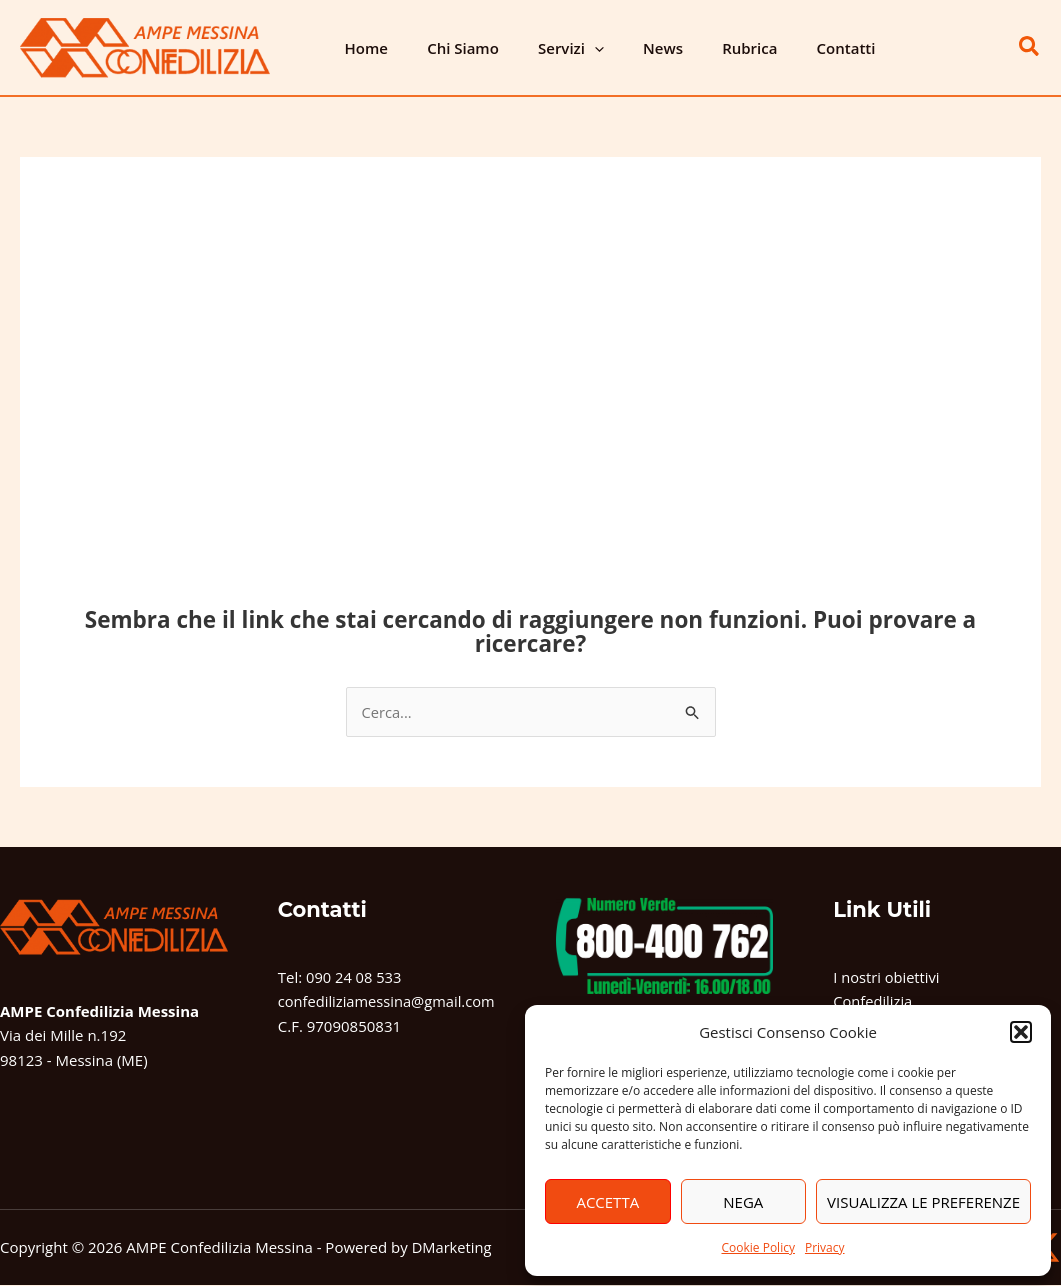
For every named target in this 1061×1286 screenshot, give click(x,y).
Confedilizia (873, 1002)
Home (361, 48)
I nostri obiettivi (887, 977)
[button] (1021, 1032)
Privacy (825, 1247)
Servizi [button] (548, 48)
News (631, 48)
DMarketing (453, 1248)
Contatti (795, 48)
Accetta (607, 1202)
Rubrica (708, 48)
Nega (743, 1202)
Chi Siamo (449, 48)
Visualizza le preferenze (923, 1202)
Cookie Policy (757, 1247)
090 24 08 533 (354, 977)
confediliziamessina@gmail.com (389, 1002)
